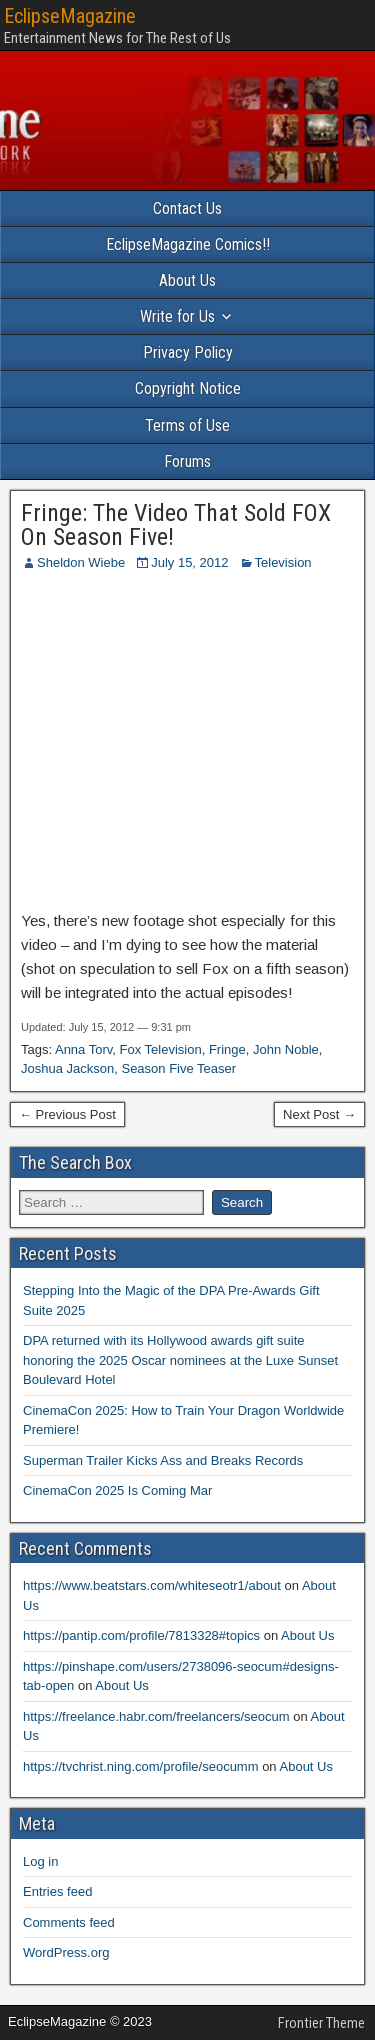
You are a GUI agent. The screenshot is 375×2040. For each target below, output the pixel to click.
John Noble (286, 1049)
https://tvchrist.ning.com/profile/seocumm (141, 1766)
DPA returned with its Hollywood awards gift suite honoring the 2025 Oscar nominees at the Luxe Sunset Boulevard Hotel (180, 1360)
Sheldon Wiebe (81, 562)
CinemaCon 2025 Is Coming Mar (117, 1490)
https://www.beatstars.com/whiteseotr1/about (152, 1585)
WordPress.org (66, 1952)
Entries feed (57, 1891)
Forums (187, 461)
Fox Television (161, 1049)
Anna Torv (83, 1049)
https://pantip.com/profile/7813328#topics (141, 1635)
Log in (40, 1861)
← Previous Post (67, 1114)
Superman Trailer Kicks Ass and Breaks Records (163, 1460)
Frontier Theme (321, 2023)
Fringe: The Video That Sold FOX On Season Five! (176, 525)
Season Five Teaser (178, 1068)
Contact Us (187, 208)
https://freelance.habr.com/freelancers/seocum (156, 1716)
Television (283, 562)
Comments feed (69, 1922)
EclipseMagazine (70, 16)
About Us (187, 280)
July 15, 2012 (189, 562)
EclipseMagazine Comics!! (188, 244)
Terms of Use (187, 425)
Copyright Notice (188, 388)
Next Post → (319, 1114)
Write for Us (177, 316)
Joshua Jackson (67, 1068)
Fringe (227, 1049)
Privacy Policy (188, 352)
